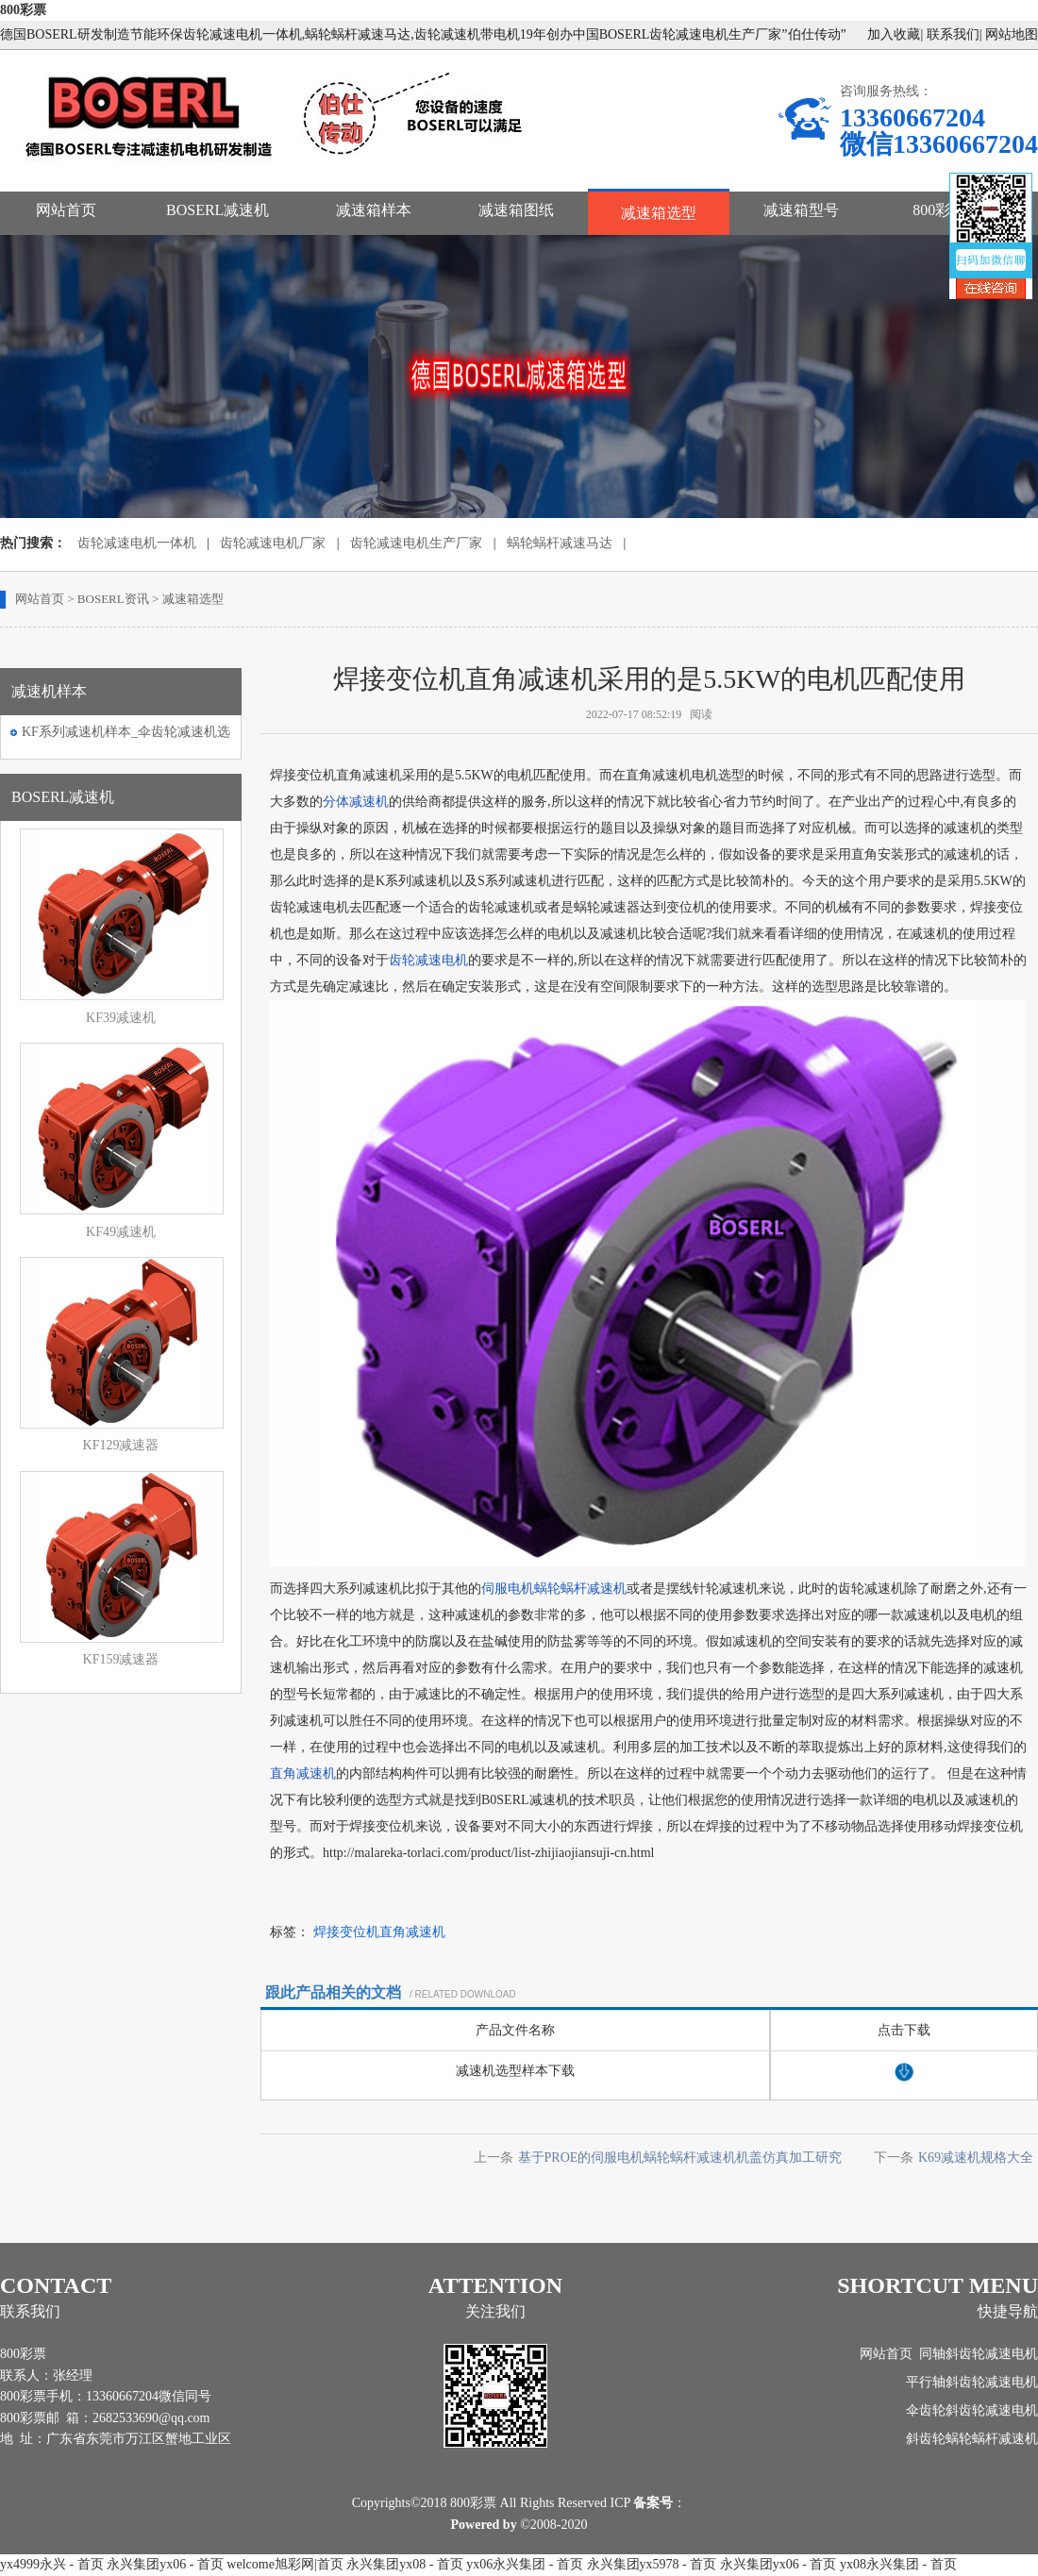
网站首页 (66, 210)
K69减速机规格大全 (975, 2157)
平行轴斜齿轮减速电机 (972, 2382)
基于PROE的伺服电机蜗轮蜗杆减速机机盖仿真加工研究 (680, 2157)
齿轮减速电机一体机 (136, 543)
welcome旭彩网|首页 (284, 2564)
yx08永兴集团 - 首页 (898, 2564)
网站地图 (1011, 34)
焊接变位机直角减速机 (379, 1932)
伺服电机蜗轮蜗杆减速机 (554, 1588)
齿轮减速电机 (428, 960)
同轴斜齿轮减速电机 (978, 2354)
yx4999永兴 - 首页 (52, 2564)
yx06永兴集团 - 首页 (524, 2564)
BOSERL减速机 (217, 210)
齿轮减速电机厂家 (273, 543)
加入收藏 (893, 34)
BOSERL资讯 (113, 599)
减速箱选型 (658, 213)
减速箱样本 (373, 210)
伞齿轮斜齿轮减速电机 (972, 2410)
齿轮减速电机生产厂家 (416, 543)
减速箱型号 (801, 210)
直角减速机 (303, 1773)
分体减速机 (356, 802)
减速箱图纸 (516, 210)
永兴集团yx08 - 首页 (404, 2564)
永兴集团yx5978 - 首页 (652, 2564)
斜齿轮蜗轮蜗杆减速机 (972, 2439)
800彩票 (23, 10)
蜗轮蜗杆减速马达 (559, 543)
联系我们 (953, 34)
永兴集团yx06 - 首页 (165, 2564)
